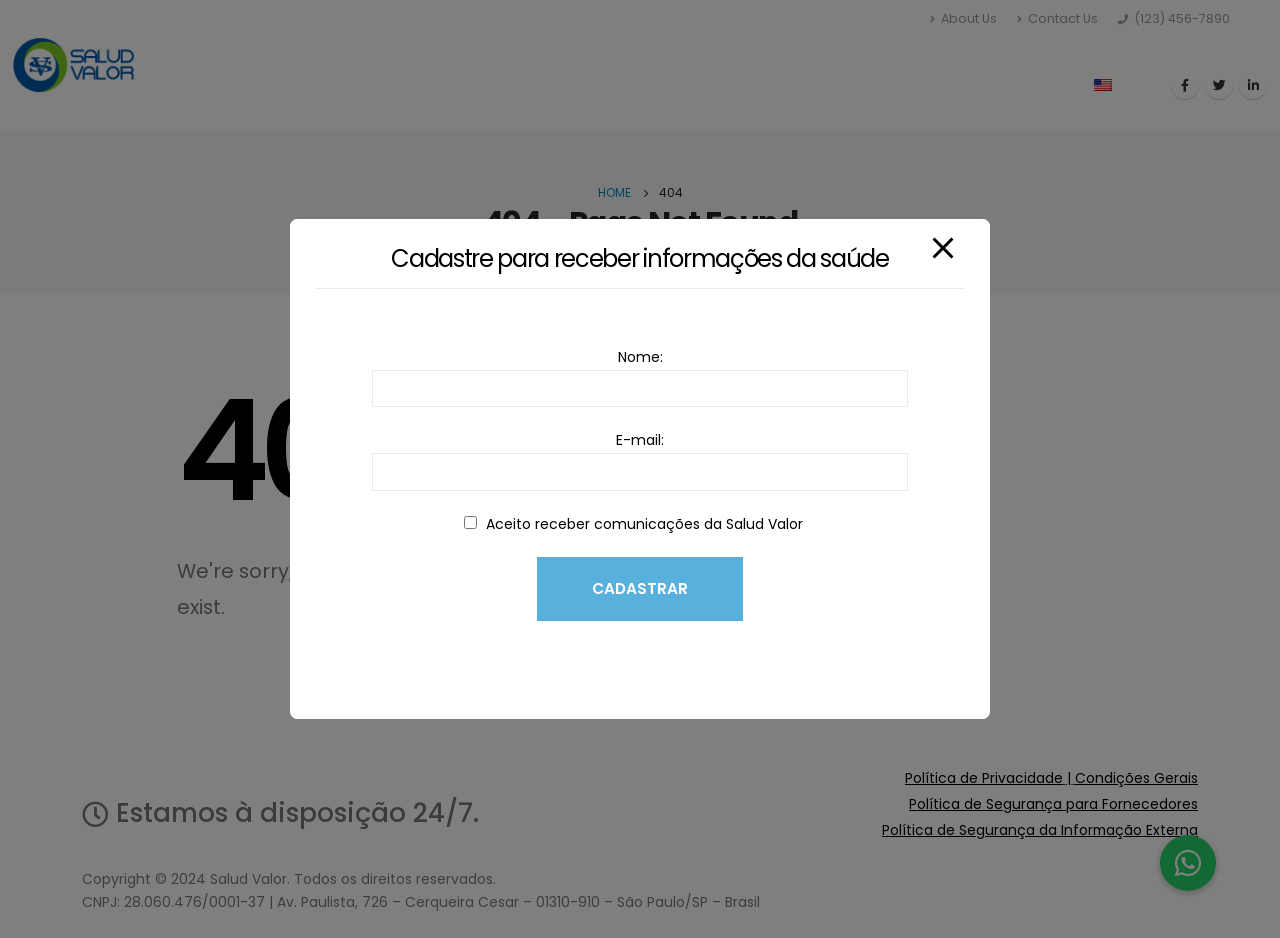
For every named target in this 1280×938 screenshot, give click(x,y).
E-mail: (640, 455)
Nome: (640, 372)
